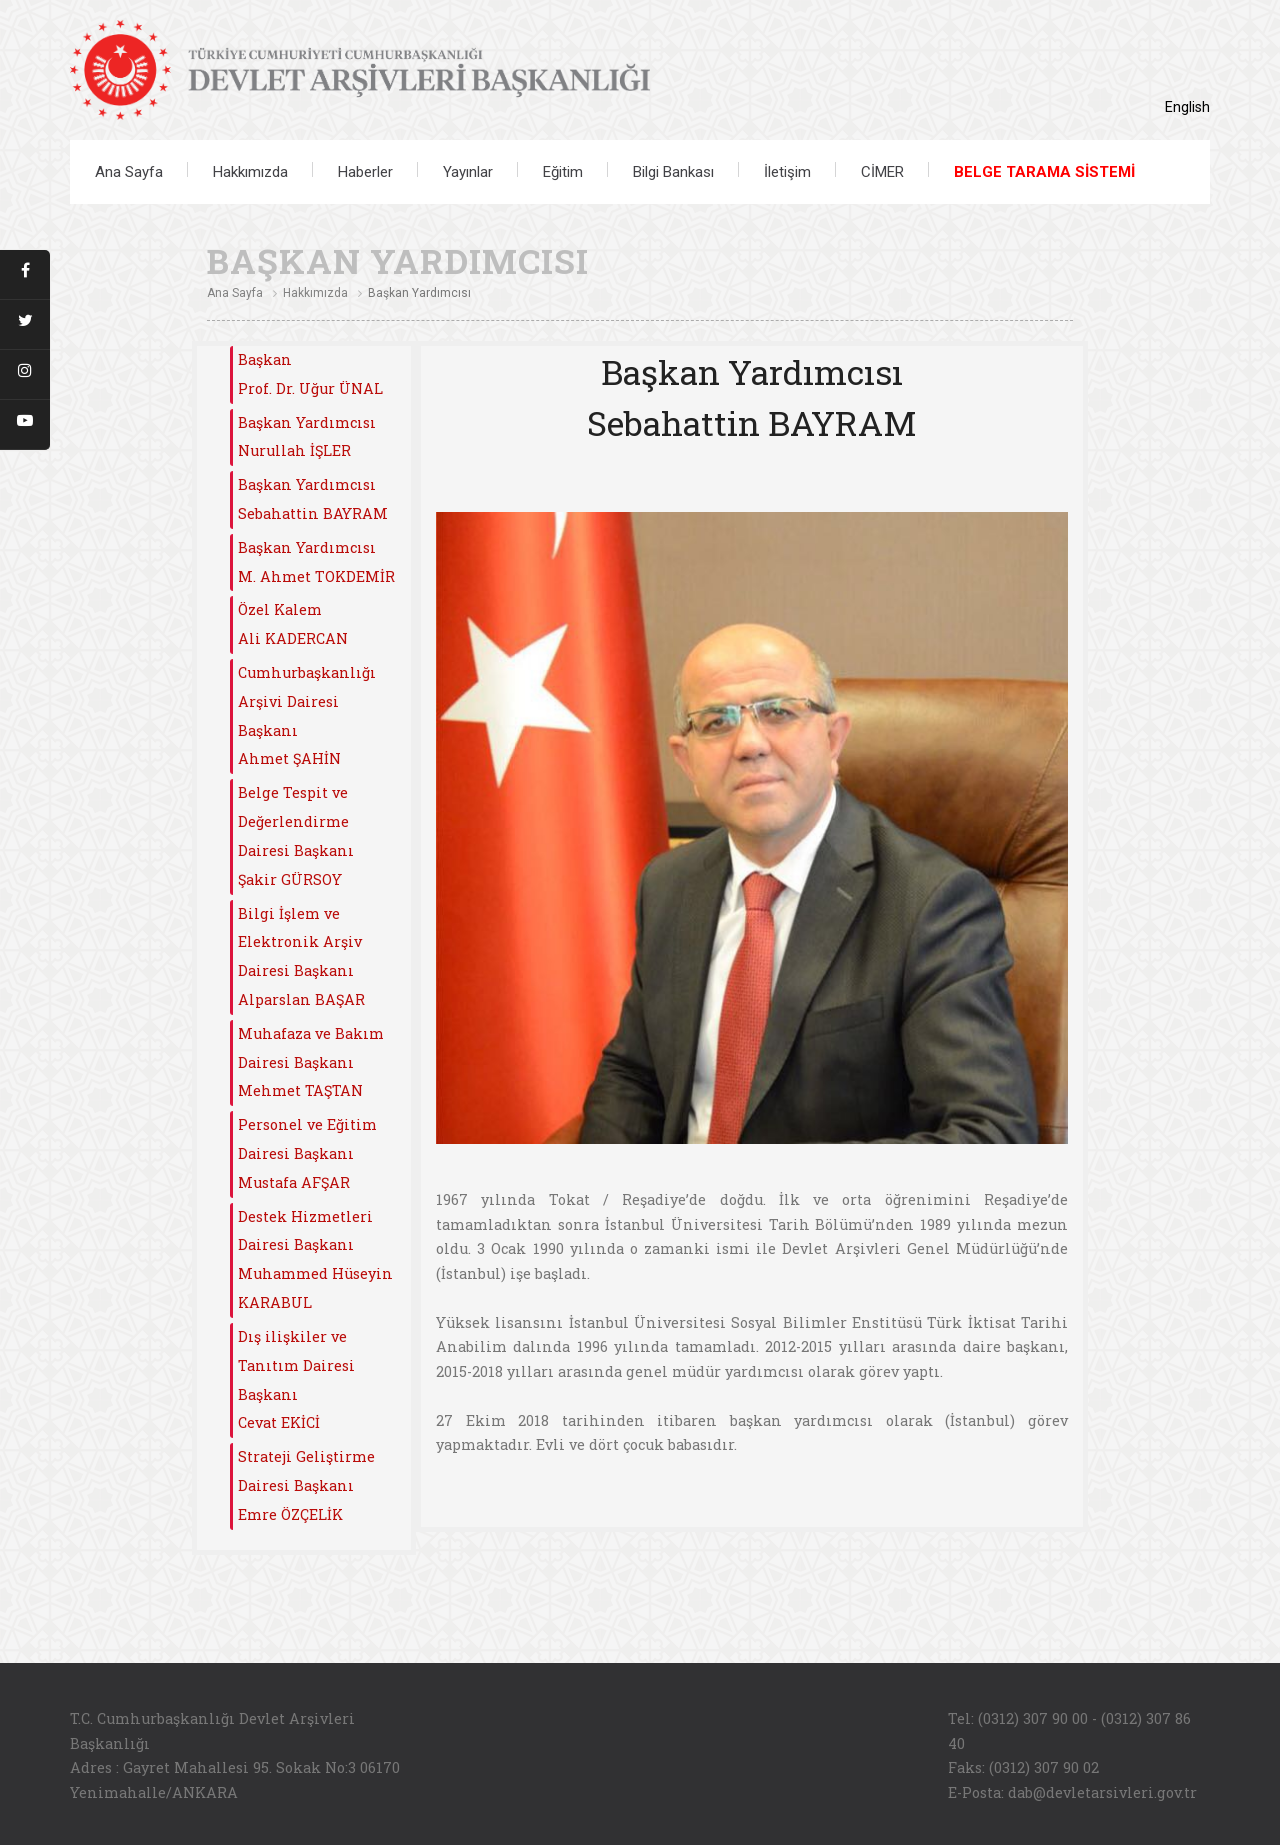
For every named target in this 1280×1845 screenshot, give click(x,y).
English (1187, 107)
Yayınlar (468, 172)
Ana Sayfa (129, 172)
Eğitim (563, 172)
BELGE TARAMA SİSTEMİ (1044, 172)
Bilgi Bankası (673, 172)
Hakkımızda (250, 172)
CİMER (882, 172)
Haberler (365, 172)
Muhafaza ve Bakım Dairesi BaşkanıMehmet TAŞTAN (311, 1062)
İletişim (787, 172)
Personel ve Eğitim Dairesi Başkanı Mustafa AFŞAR (307, 1153)
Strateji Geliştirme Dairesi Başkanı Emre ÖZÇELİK (306, 1485)
